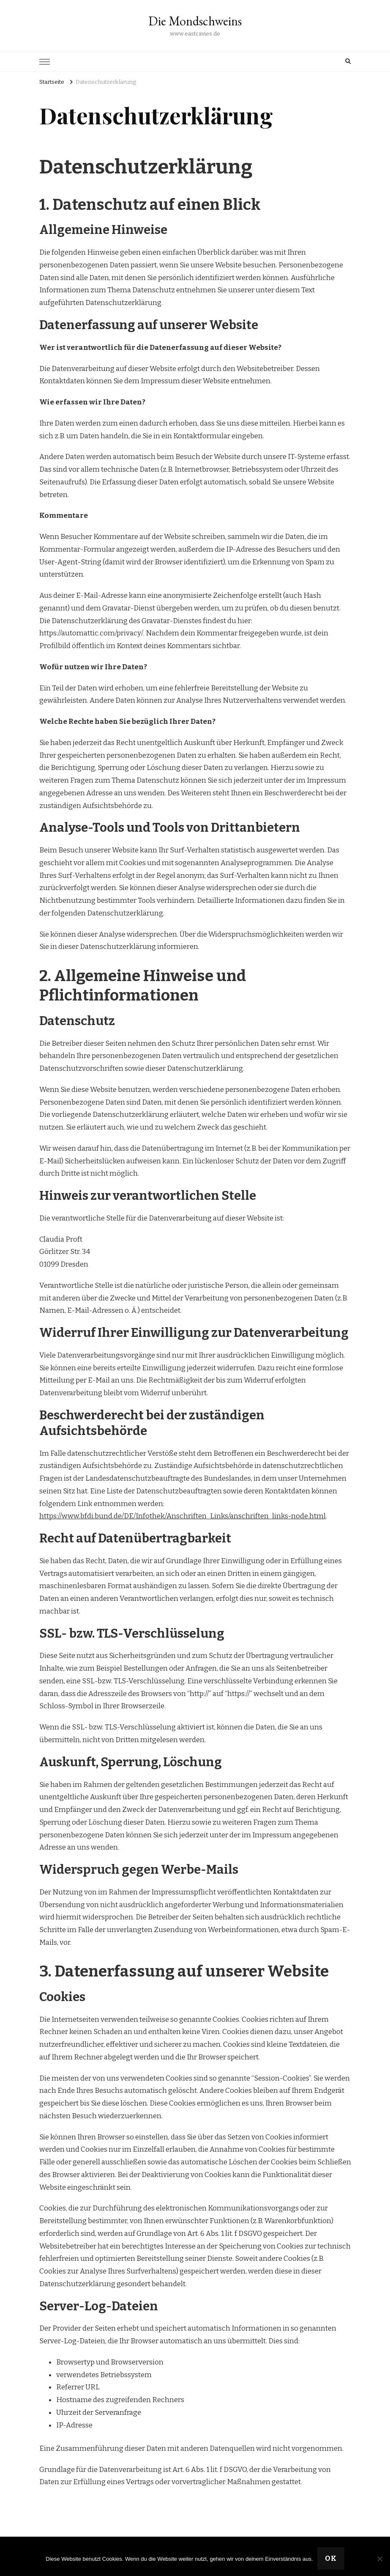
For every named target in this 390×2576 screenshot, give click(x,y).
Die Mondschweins (195, 21)
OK (331, 2558)
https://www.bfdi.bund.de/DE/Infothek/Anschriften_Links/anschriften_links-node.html (182, 1516)
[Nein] (379, 2558)
